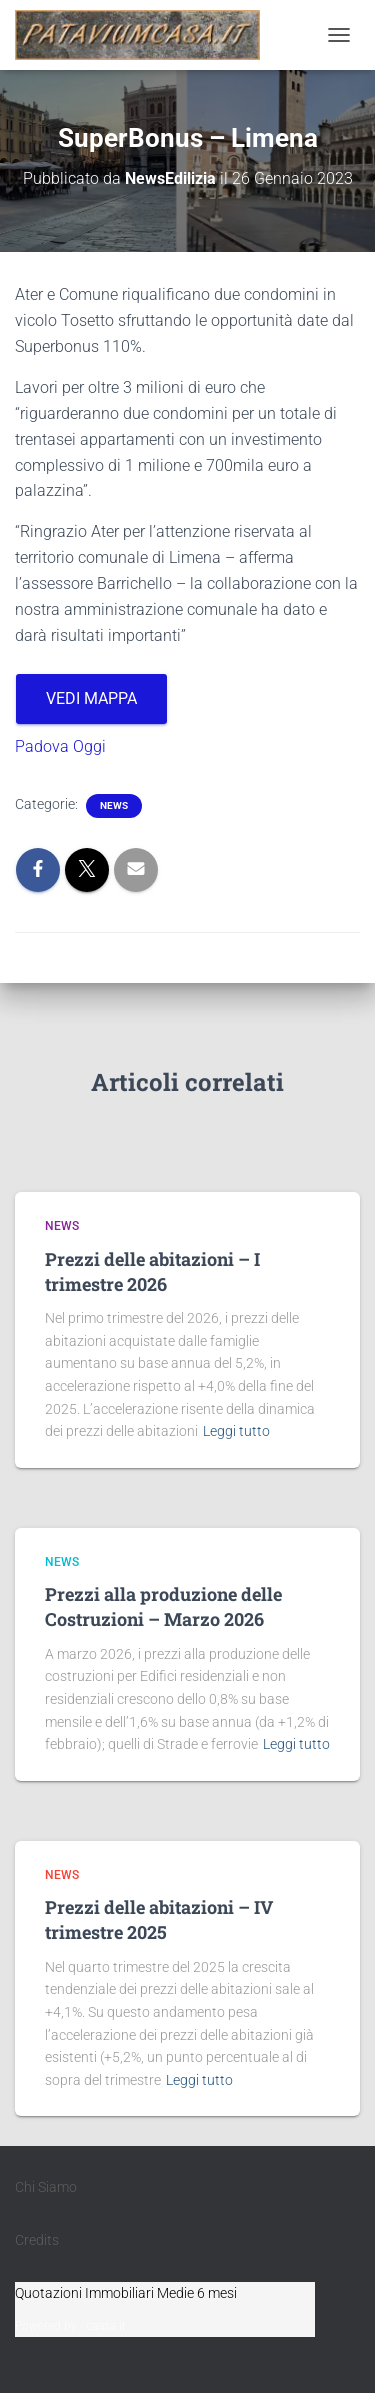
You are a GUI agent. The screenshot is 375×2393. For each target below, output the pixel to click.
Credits (37, 2240)
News (114, 805)
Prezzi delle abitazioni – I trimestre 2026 (152, 1271)
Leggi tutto (236, 1431)
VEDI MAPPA (91, 698)
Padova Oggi (60, 746)
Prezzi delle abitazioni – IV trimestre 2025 (159, 1919)
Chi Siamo (46, 2187)
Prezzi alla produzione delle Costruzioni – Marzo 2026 (163, 1606)
